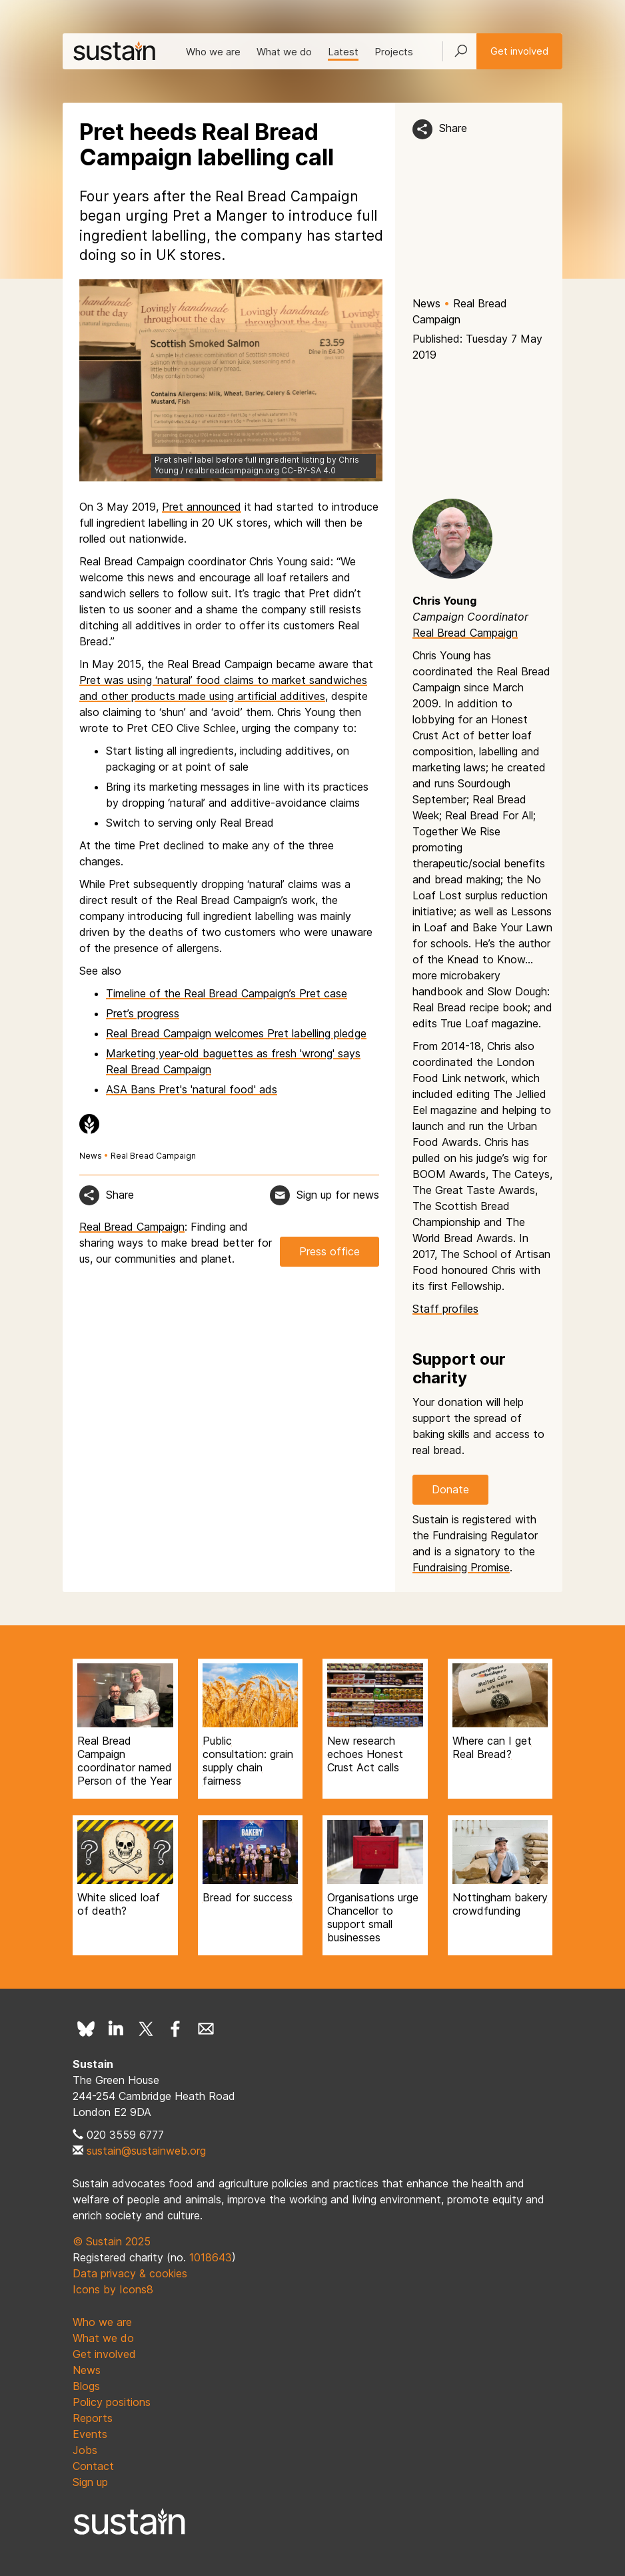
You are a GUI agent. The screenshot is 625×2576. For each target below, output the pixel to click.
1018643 (210, 2257)
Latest (343, 51)
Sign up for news (338, 1194)
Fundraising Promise (461, 1567)
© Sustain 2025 (112, 2241)
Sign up (90, 2482)
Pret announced (201, 506)
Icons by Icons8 (113, 2289)
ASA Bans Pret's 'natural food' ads (191, 1089)
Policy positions (112, 2402)
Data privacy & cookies (130, 2273)
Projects (393, 51)
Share (453, 128)
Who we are (213, 51)
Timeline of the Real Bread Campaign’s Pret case (226, 993)
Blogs (86, 2386)
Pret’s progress (142, 1013)
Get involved (519, 51)
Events (90, 2434)
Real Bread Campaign (153, 1156)
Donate (450, 1489)
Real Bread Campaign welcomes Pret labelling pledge (236, 1033)
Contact (93, 2466)
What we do (284, 51)
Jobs (85, 2450)
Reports (93, 2418)
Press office (329, 1251)
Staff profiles (445, 1308)
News (426, 303)
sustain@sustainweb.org (146, 2150)
